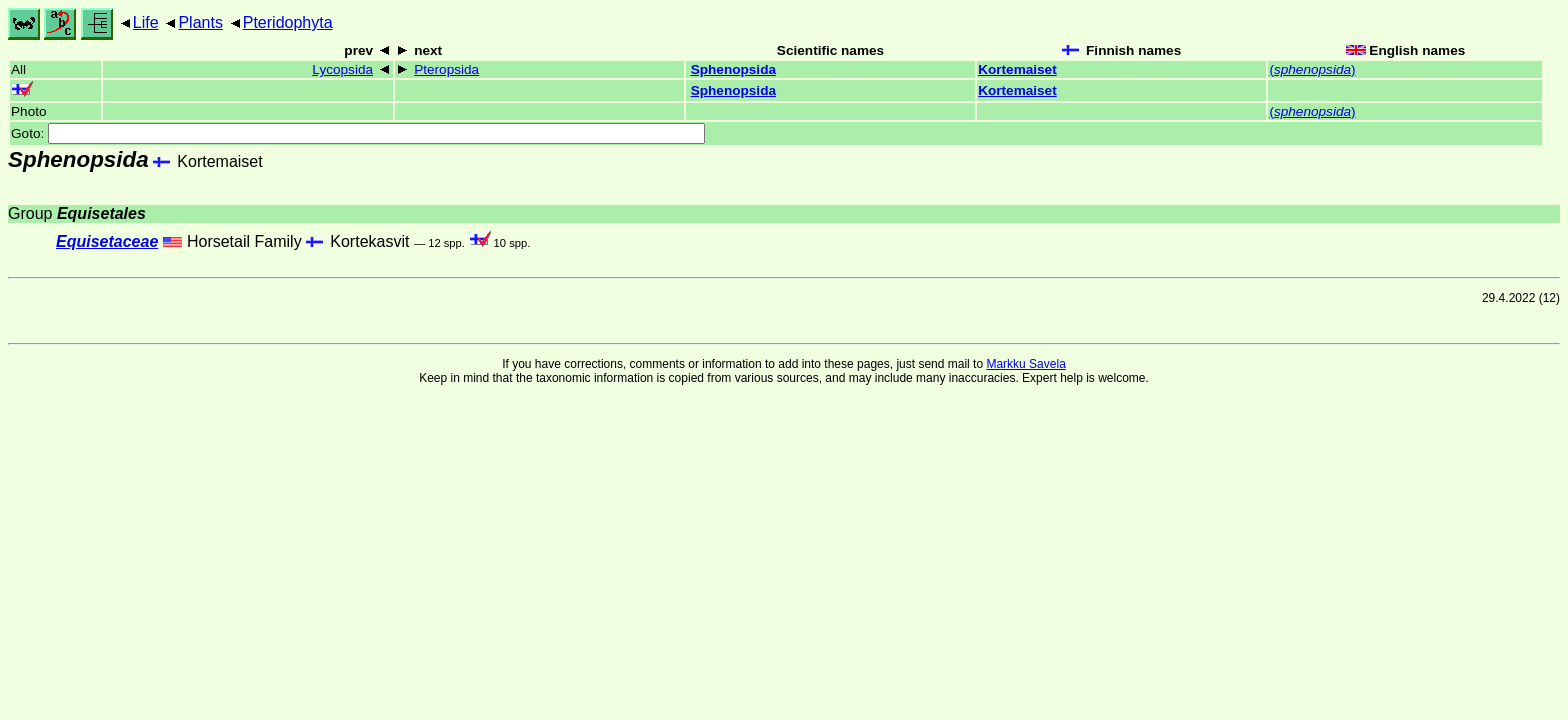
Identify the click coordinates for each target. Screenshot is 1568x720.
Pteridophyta (288, 22)
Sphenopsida (733, 69)
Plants (200, 22)
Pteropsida (446, 69)
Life (146, 22)
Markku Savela (1025, 364)
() (1312, 69)
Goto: (358, 133)
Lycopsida (342, 69)
